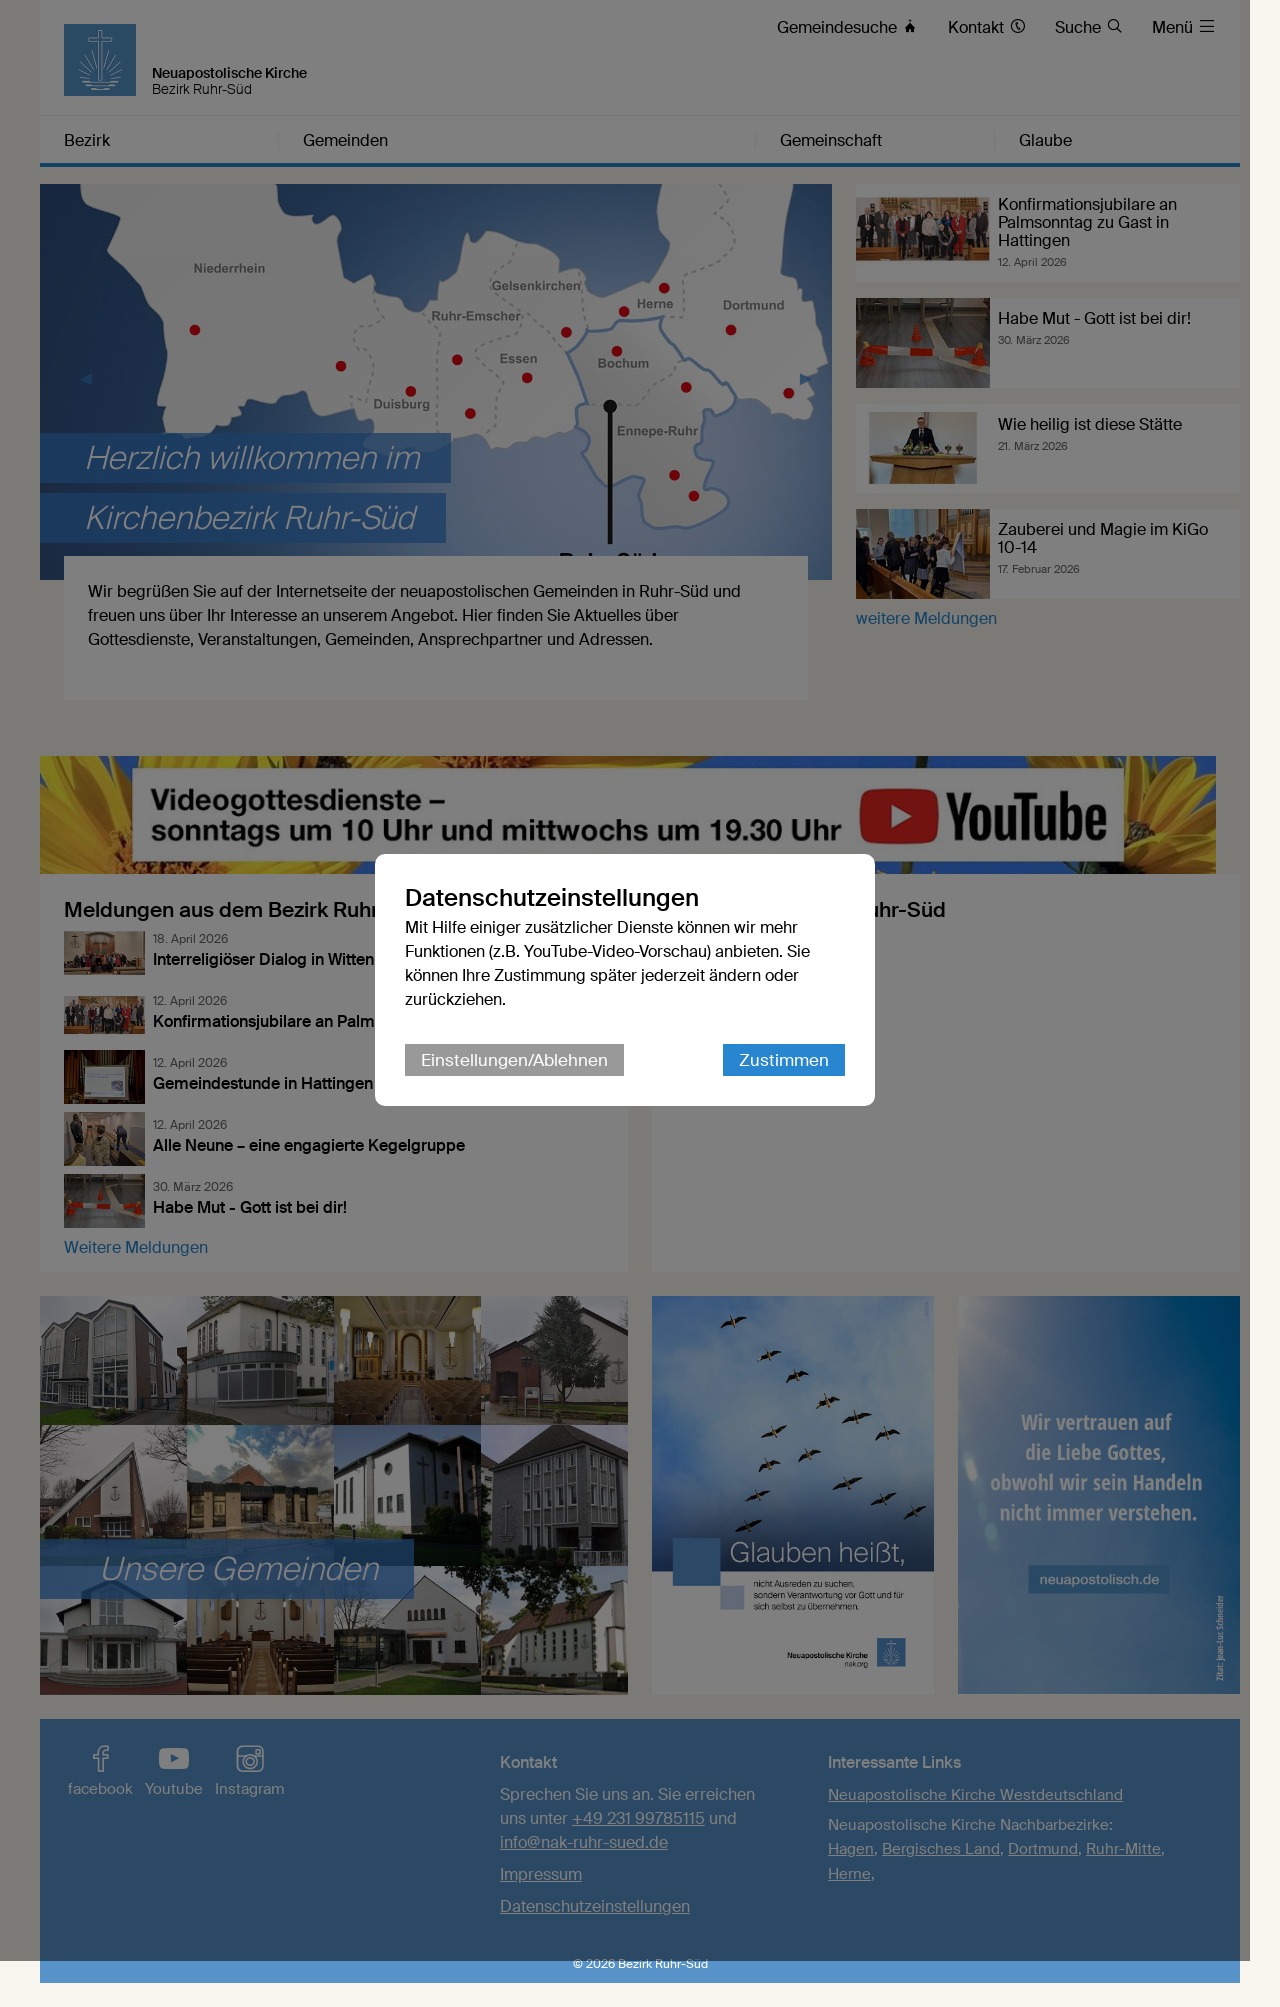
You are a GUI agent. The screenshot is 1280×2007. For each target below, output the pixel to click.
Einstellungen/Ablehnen (529, 1084)
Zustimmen (799, 1084)
